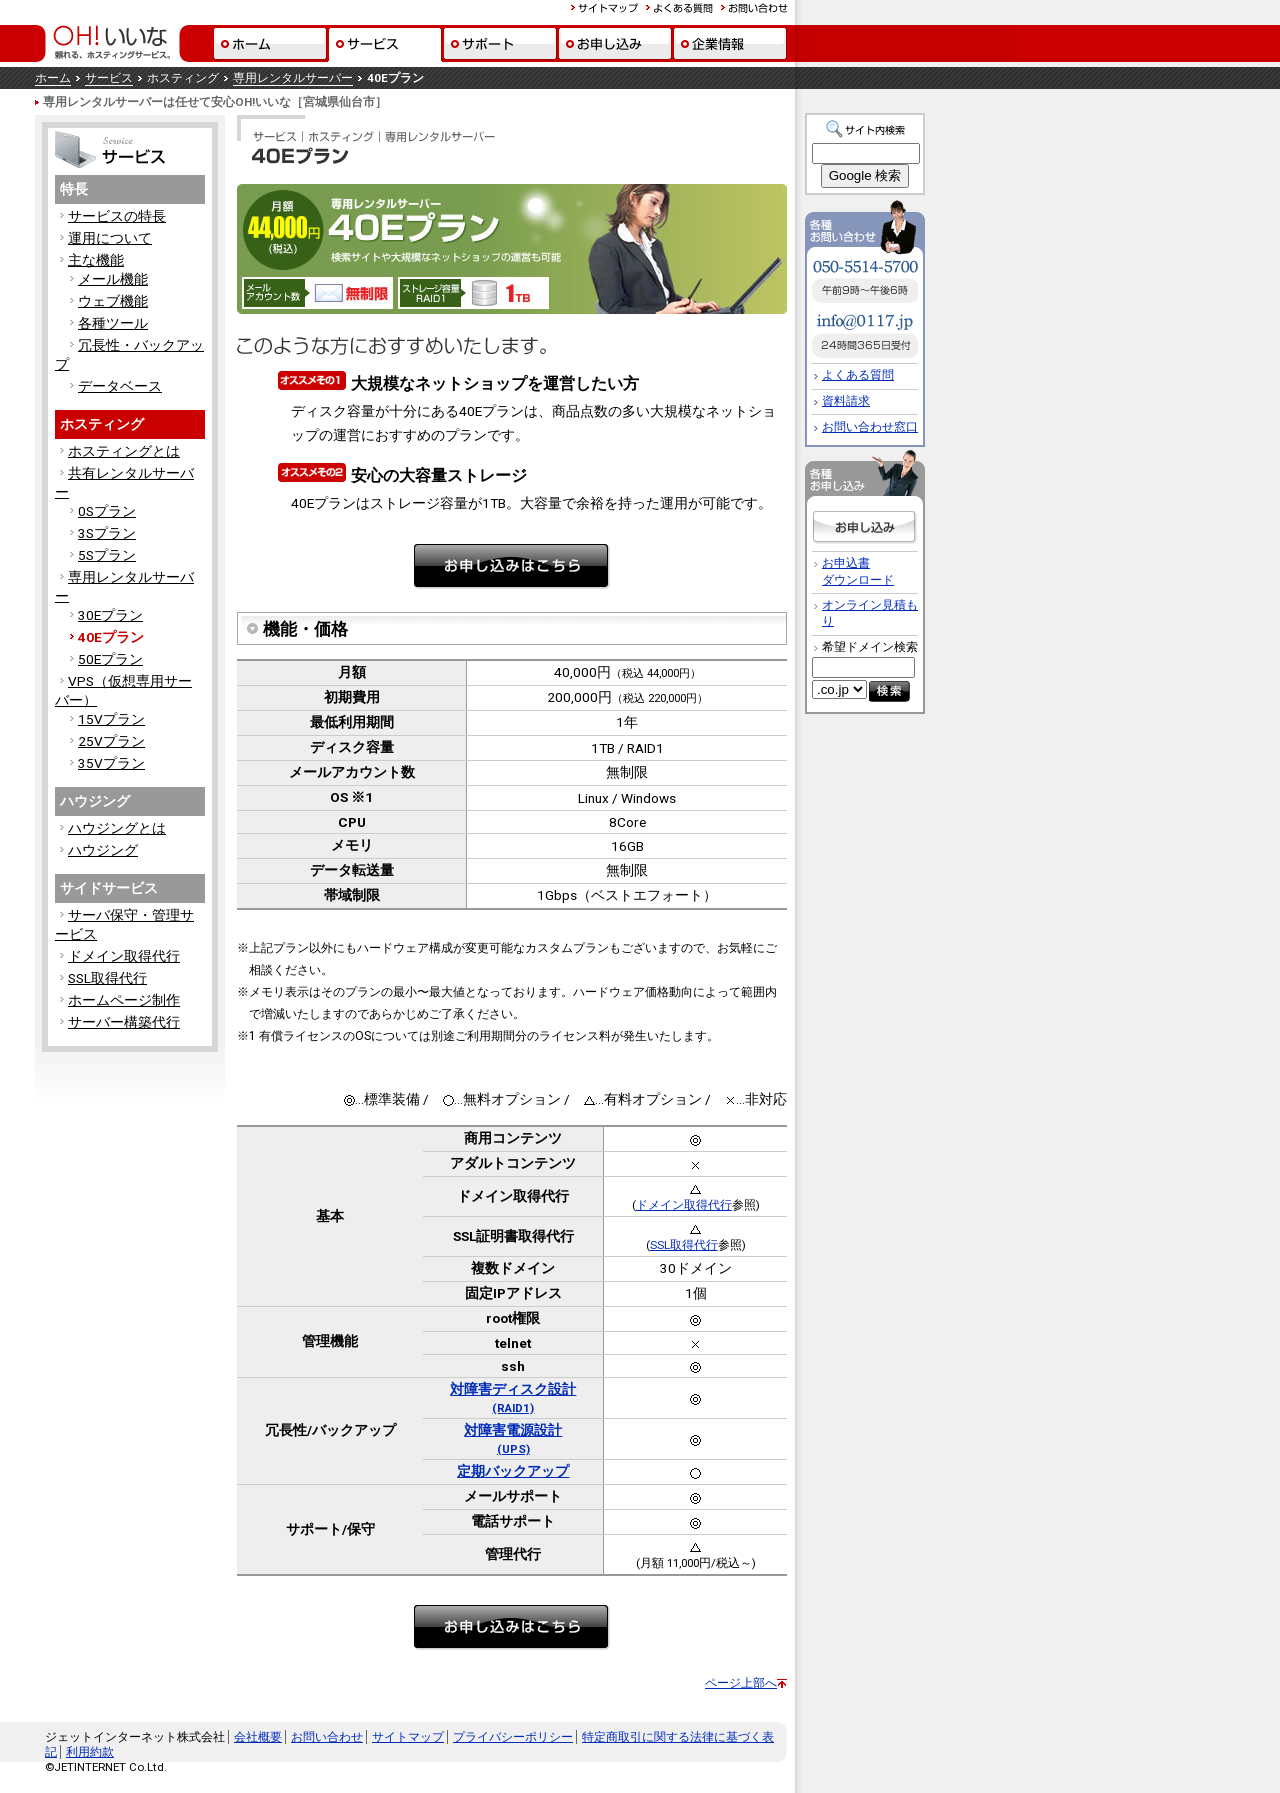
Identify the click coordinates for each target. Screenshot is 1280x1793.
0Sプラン (107, 511)
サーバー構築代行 (124, 1022)
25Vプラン (111, 741)
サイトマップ (408, 1737)
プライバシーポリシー (513, 1737)
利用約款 (90, 1752)
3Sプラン (107, 533)
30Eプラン (110, 615)
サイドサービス (109, 888)
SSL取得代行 (107, 978)
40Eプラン (111, 637)
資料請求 (846, 401)
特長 (74, 189)
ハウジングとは (117, 828)
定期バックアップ (513, 1471)
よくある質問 (858, 375)
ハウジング (95, 801)
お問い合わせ (327, 1737)
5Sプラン (107, 555)
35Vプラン (111, 763)
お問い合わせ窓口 (870, 427)
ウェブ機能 (113, 301)
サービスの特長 (117, 216)
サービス (109, 78)
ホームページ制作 (124, 1000)
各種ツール (113, 323)
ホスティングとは (124, 451)
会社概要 (258, 1737)
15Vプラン (111, 719)
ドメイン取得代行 (124, 956)
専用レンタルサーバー (293, 78)
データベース (120, 386)
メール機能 (113, 279)
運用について (110, 238)
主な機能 (96, 260)
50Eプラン (110, 659)
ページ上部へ (741, 1683)
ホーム (53, 78)
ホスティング (102, 424)
